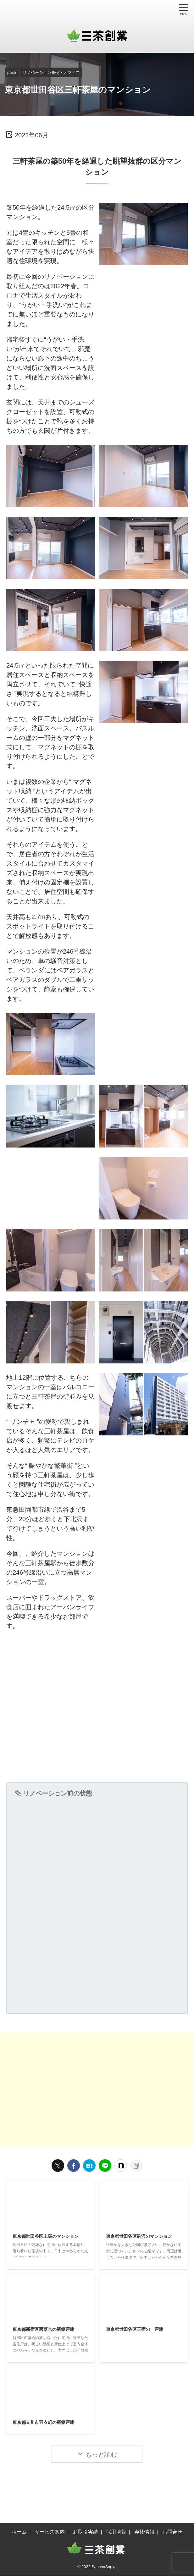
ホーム (19, 2532)
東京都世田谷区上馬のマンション (50, 2236)
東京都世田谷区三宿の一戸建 (138, 2329)
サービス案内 (50, 2532)
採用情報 (116, 2532)
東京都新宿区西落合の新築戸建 (48, 2329)
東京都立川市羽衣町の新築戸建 (48, 2422)
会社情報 (144, 2532)
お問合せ (172, 2532)
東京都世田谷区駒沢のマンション (143, 2236)
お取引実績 (85, 2532)
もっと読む (101, 2455)
